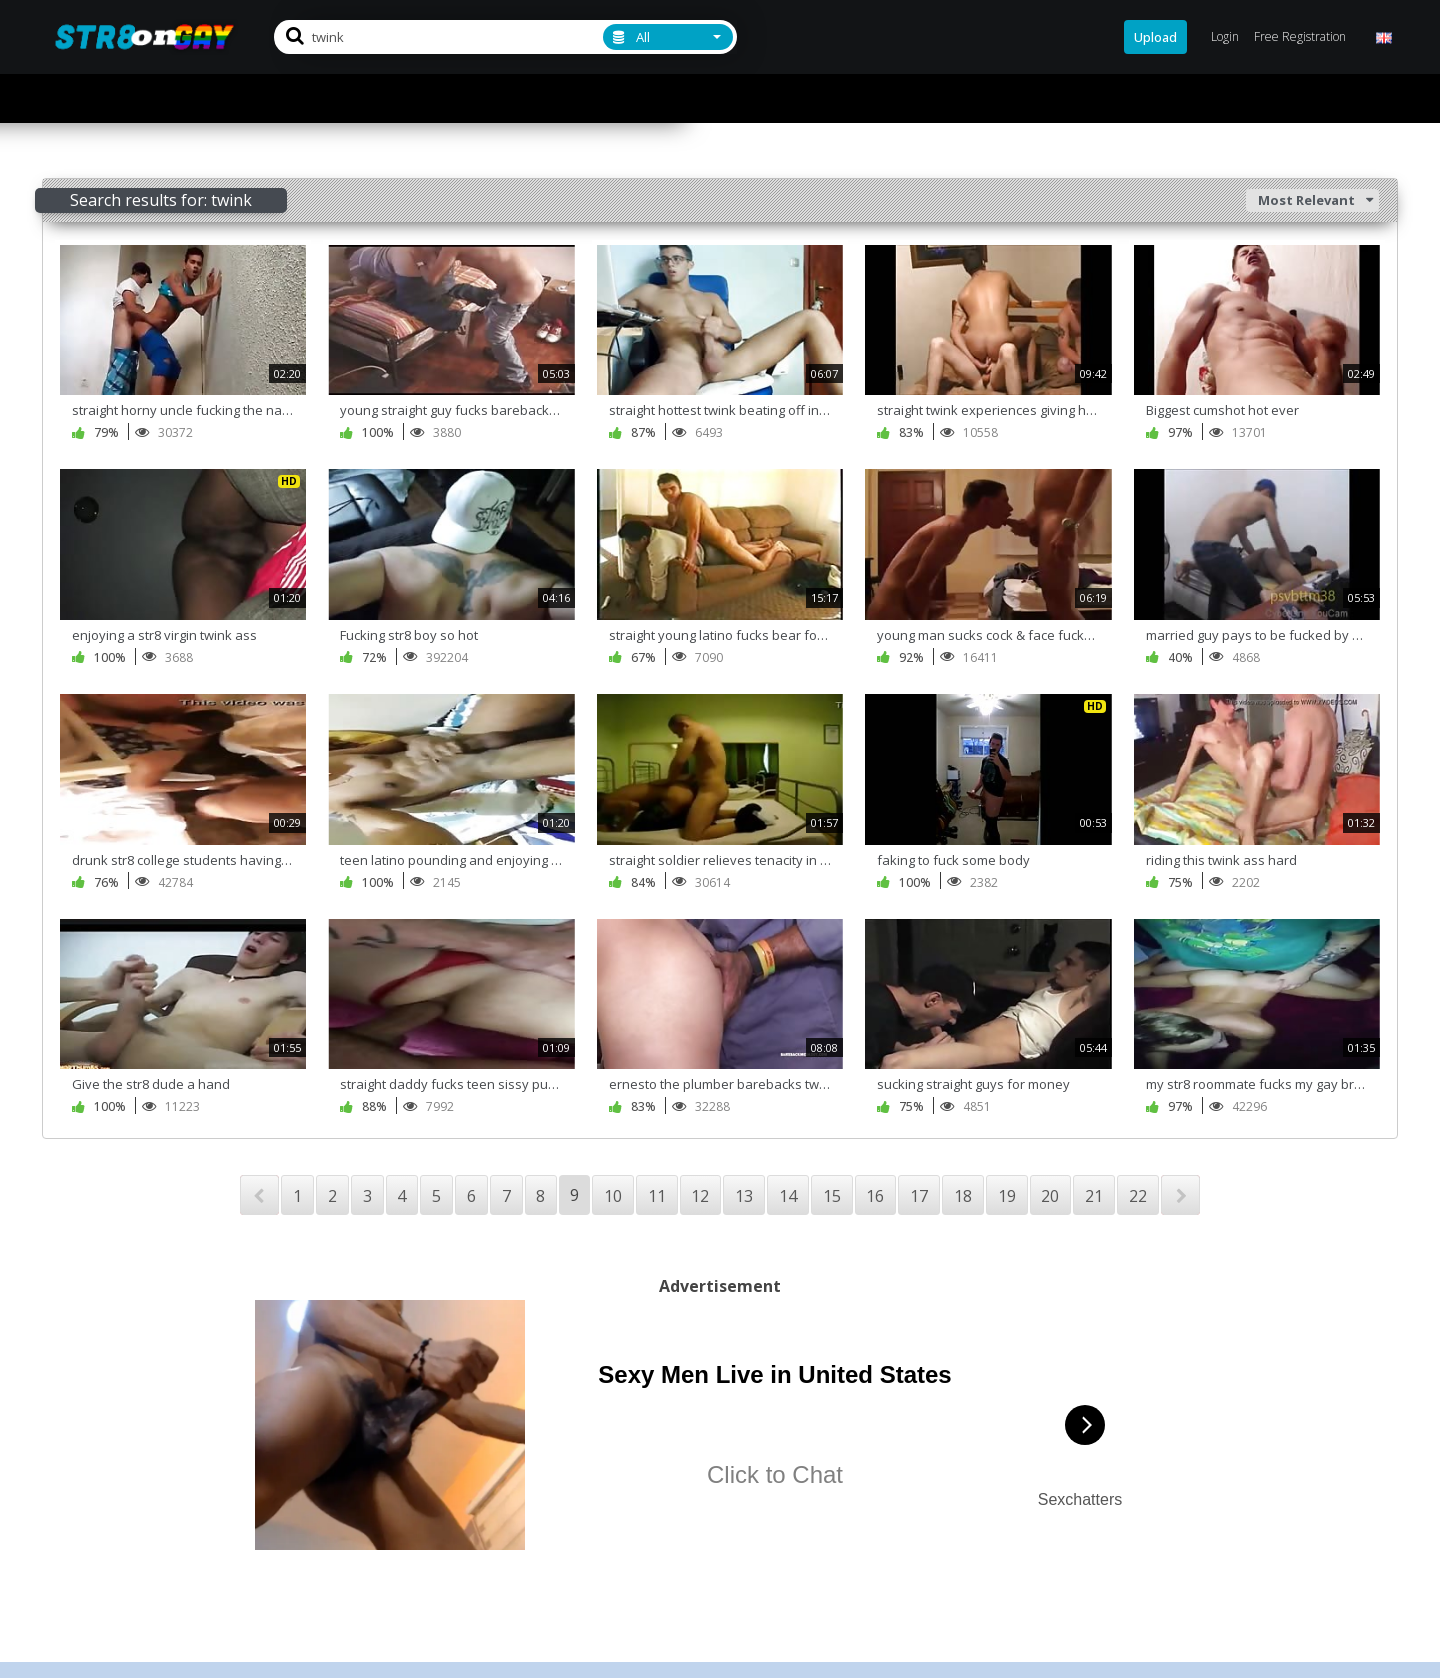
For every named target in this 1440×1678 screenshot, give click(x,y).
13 (744, 1196)
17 (919, 1196)
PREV (259, 1195)
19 (1007, 1196)
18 (963, 1196)
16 (875, 1196)
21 (1094, 1196)
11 (657, 1196)
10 (613, 1196)
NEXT (1180, 1195)
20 (1050, 1196)
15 (832, 1196)
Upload (1155, 37)
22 (1138, 1196)
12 (700, 1196)
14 (788, 1196)
